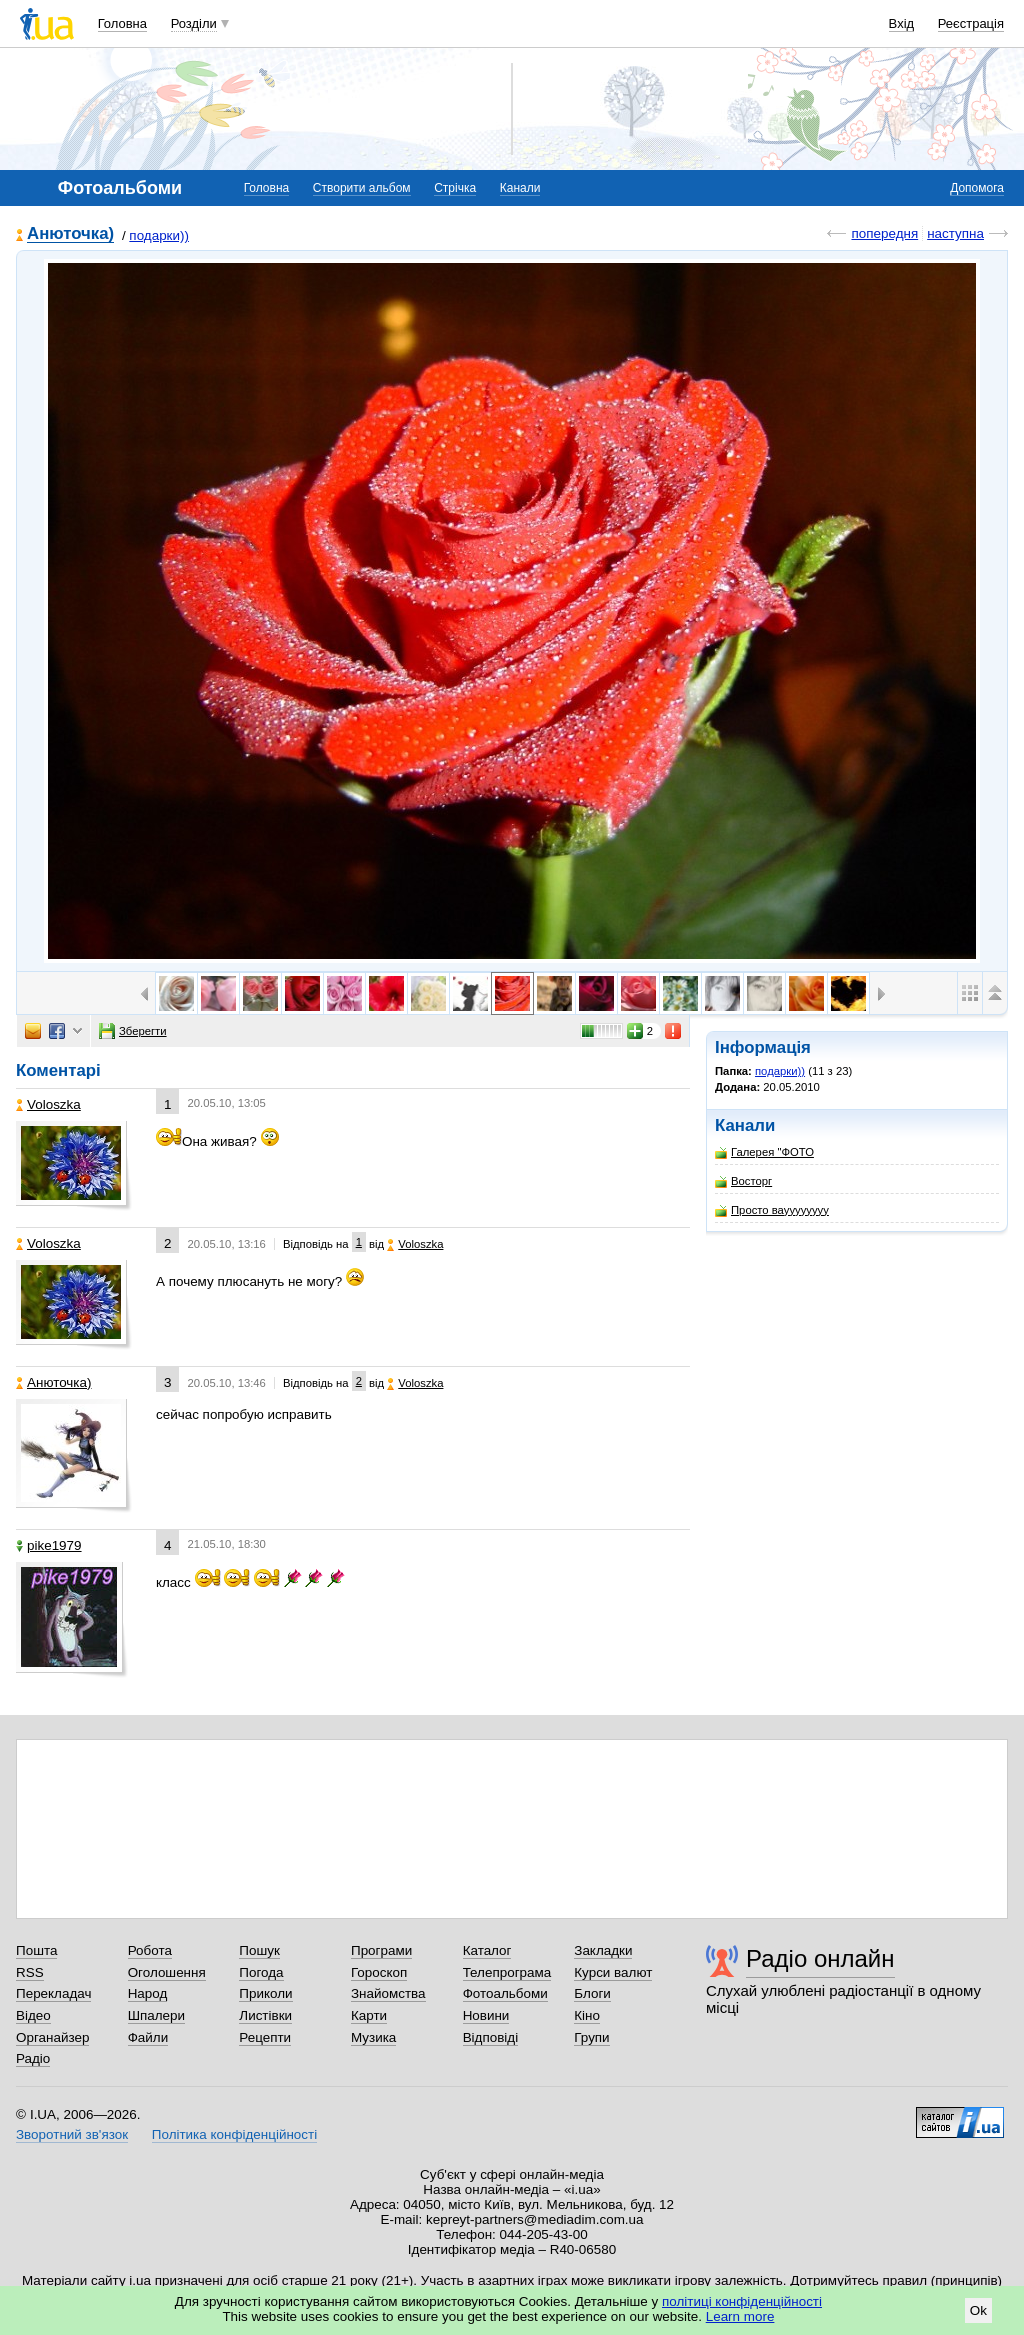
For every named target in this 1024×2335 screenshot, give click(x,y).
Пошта (36, 1950)
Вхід (902, 23)
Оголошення (167, 1972)
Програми (381, 1950)
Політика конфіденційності (234, 2134)
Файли (148, 2037)
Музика (373, 2037)
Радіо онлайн (820, 1958)
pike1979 (49, 1545)
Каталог (487, 1950)
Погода (261, 1972)
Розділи (194, 23)
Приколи (265, 1993)
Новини (486, 2015)
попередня (884, 233)
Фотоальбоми (505, 1993)
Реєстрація (971, 23)
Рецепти (265, 2037)
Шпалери (156, 2015)
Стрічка (455, 188)
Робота (150, 1950)
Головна (122, 23)
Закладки (603, 1950)
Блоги (592, 1993)
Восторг (743, 1181)
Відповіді (491, 2037)
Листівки (265, 2015)
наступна (955, 233)
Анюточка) (70, 234)
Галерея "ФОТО (764, 1152)
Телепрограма (507, 1972)
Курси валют (613, 1972)
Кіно (587, 2015)
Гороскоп (379, 1972)
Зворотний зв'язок (72, 2134)
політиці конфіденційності (742, 2301)
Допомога (977, 188)
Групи (591, 2037)
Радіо (33, 2058)
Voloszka (48, 1104)
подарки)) (159, 235)
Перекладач (53, 1993)
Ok (978, 2310)
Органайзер (52, 2037)
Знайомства (388, 1993)
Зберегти (133, 1031)
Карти (369, 2015)
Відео (33, 2015)
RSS (30, 1972)
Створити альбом (362, 188)
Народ (148, 1993)
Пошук (259, 1950)
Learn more (740, 2316)
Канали (520, 188)
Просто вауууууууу (772, 1210)
